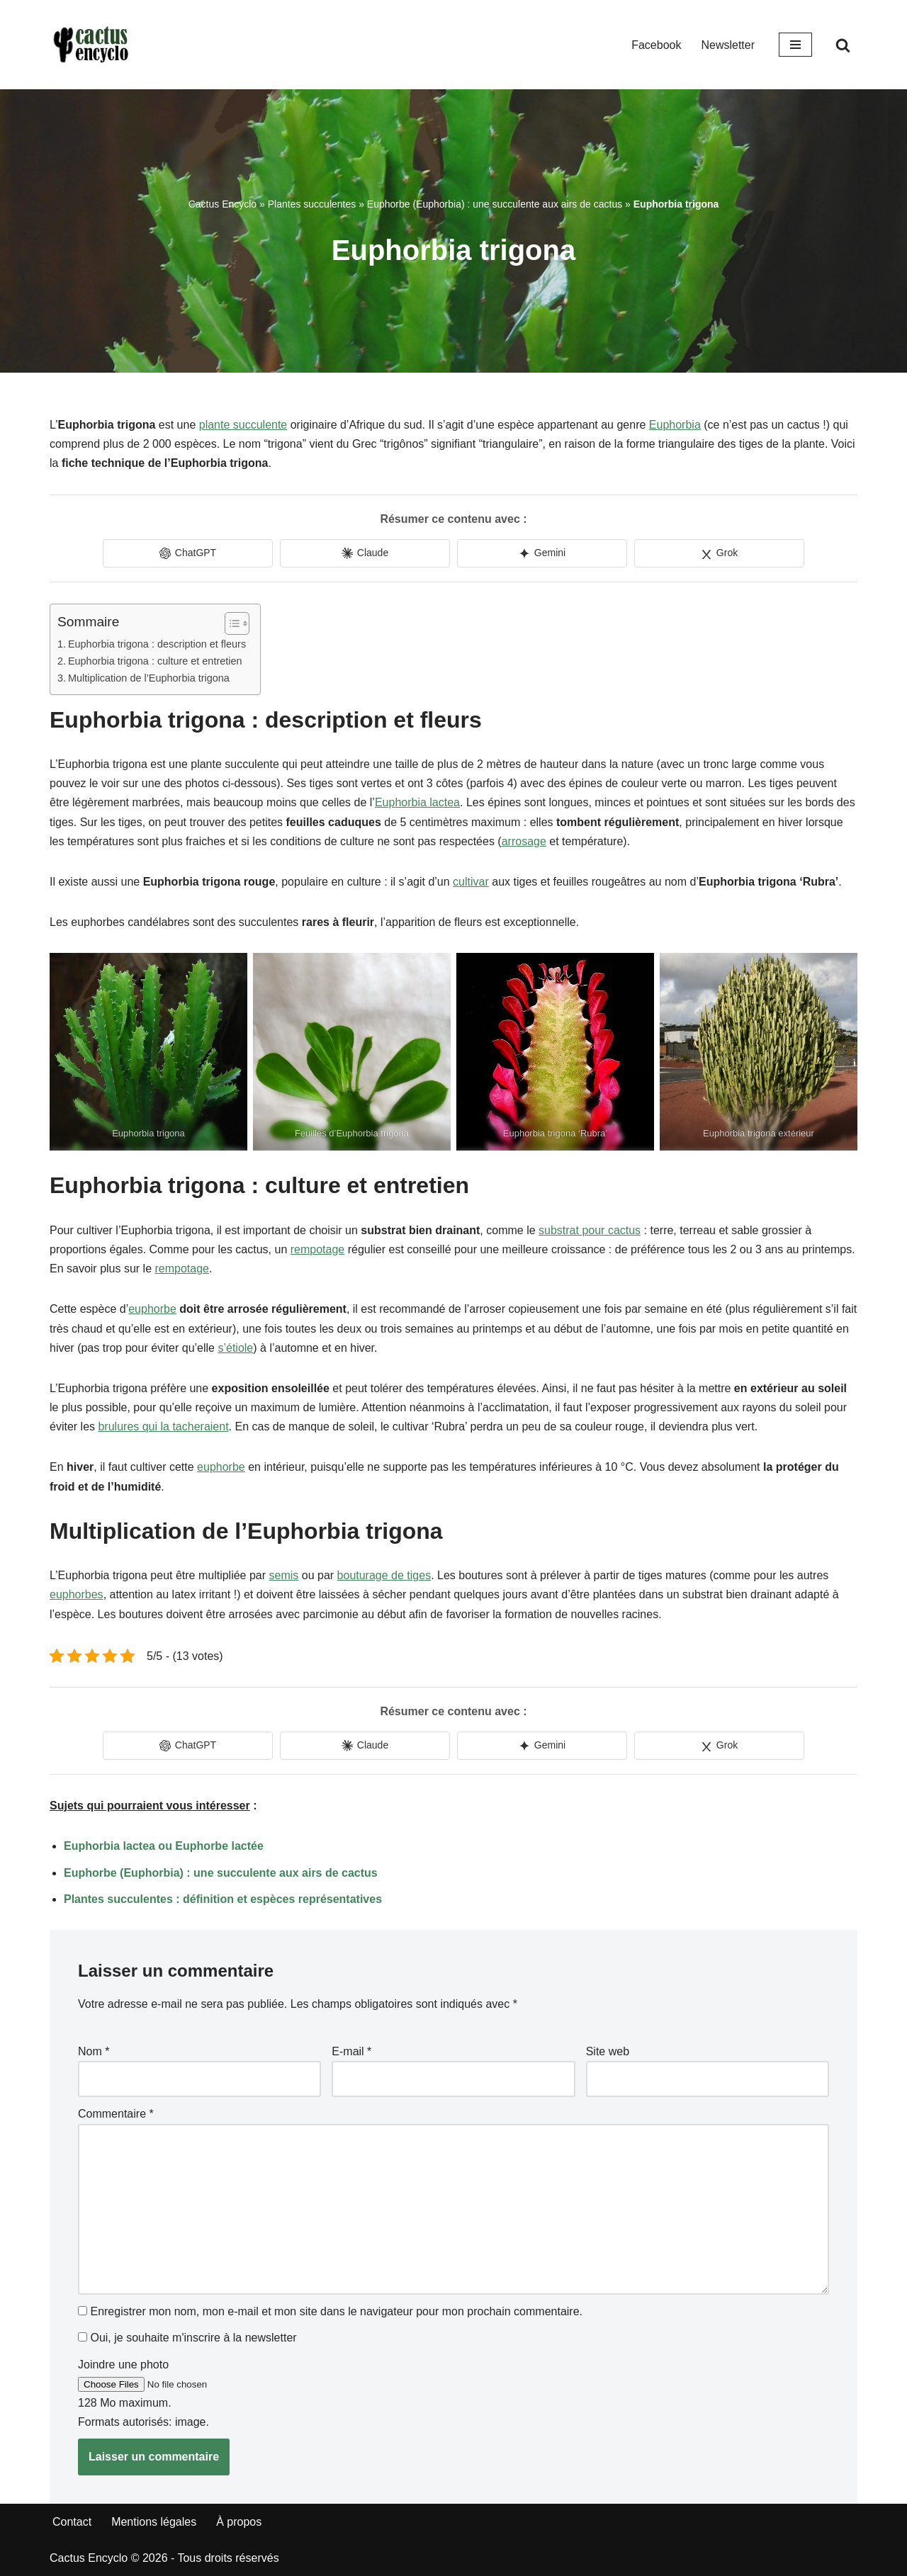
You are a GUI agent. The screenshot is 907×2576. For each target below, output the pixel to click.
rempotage (318, 1249)
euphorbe (152, 1309)
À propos (238, 2522)
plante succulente (243, 425)
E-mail (351, 2051)
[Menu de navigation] (795, 45)
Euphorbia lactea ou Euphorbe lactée (164, 1846)
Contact (71, 2522)
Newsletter (728, 45)
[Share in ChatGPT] (188, 553)
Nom (93, 2051)
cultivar (471, 882)
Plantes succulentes (312, 204)
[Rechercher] (842, 45)
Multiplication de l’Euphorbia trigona (149, 678)
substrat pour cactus (590, 1230)
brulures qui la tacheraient (163, 1426)
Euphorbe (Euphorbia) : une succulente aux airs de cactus (494, 204)
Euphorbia (675, 425)
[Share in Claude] (365, 553)
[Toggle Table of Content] (230, 623)
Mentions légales (153, 2522)
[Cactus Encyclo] (96, 45)
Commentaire (116, 2114)
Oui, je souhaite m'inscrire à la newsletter (187, 2338)
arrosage (524, 841)
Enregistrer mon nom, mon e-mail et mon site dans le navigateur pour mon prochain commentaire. (336, 2311)
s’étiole (235, 1348)
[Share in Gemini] (542, 553)
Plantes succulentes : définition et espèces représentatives (223, 1899)
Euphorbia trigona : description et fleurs (157, 644)
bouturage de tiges (384, 1575)
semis (284, 1575)
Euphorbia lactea (417, 802)
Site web (607, 2051)
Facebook (656, 45)
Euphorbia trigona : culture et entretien (155, 661)
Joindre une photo (123, 2364)
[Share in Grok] (719, 553)
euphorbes (76, 1594)
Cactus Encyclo (222, 204)
